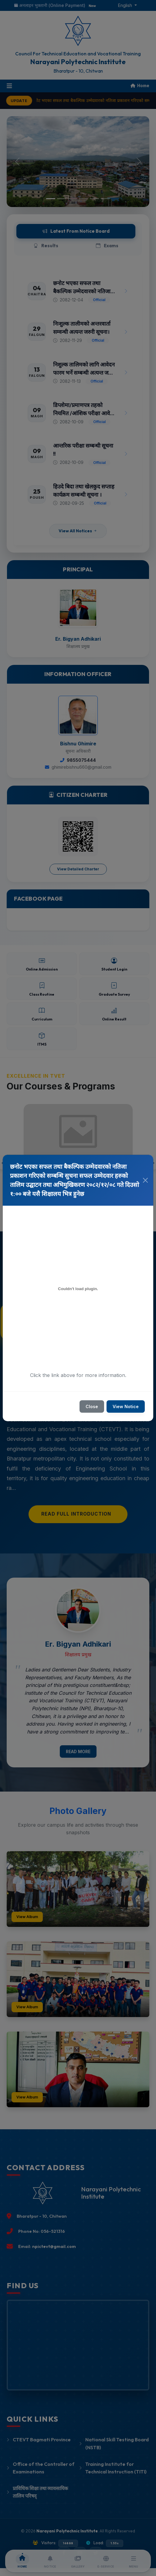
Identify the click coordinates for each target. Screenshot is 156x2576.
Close (92, 1406)
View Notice (126, 1406)
